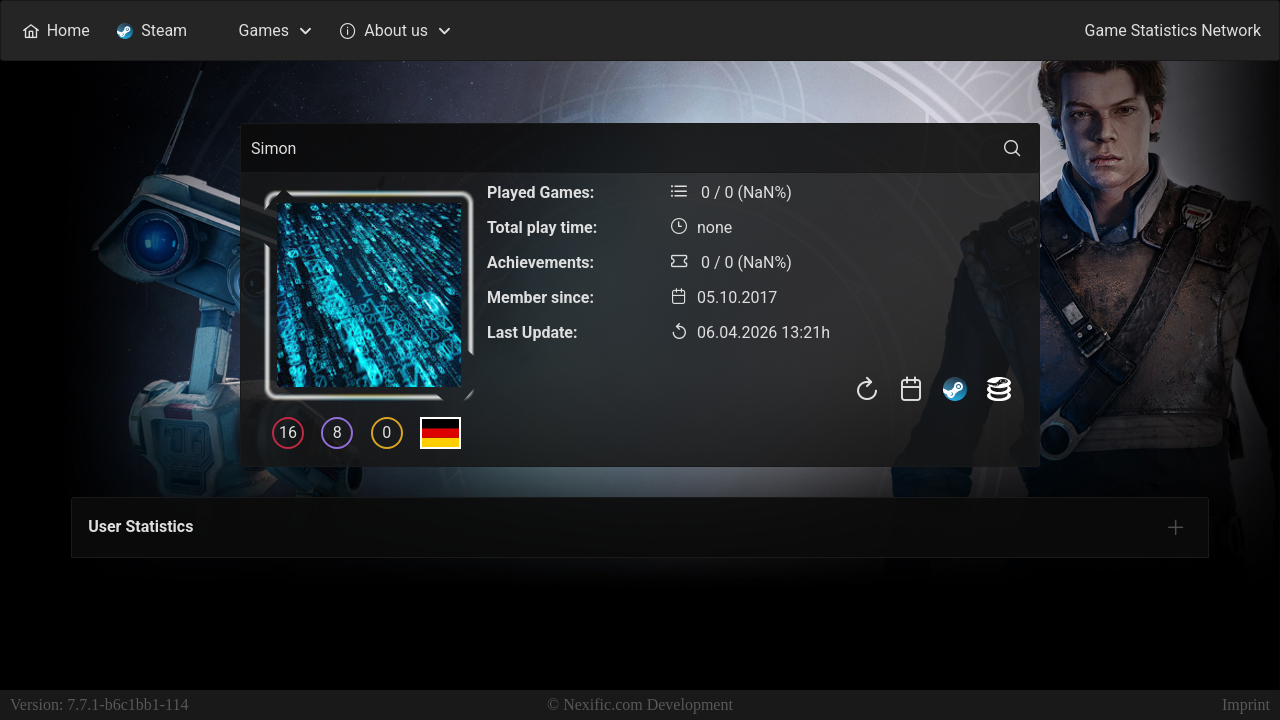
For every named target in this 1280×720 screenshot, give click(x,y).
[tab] (1176, 527)
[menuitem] (56, 30)
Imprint (1246, 704)
